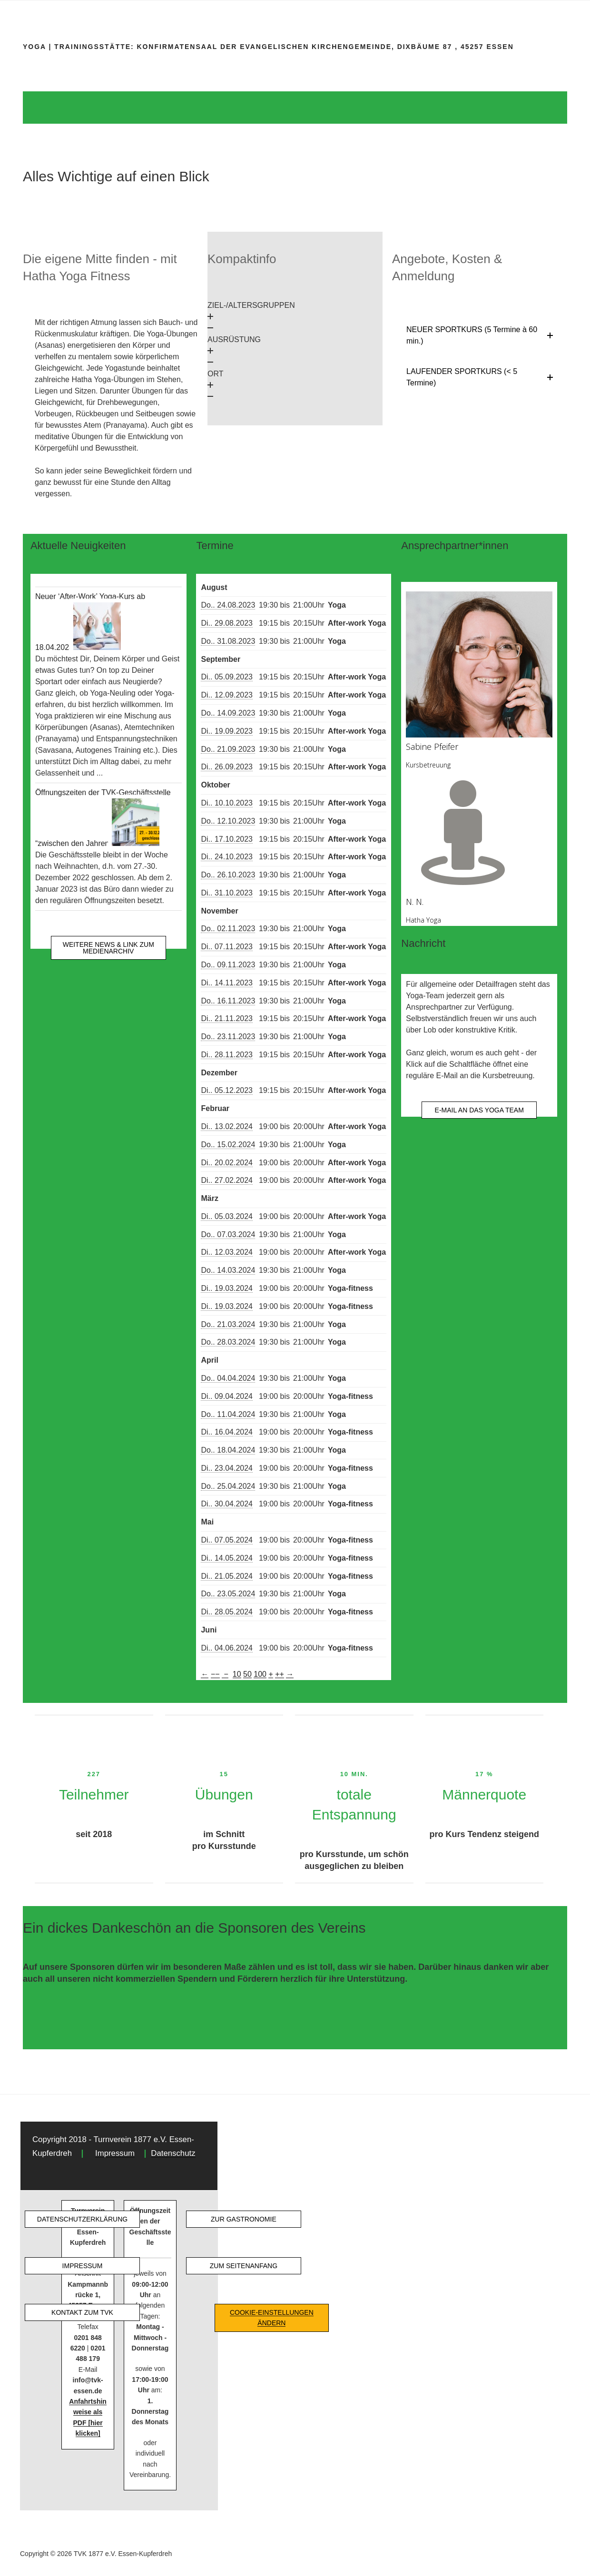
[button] (295, 317)
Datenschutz (173, 2153)
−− (215, 1674)
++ (279, 1674)
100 (260, 1674)
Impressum (115, 2153)
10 (237, 1674)
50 (247, 1674)
